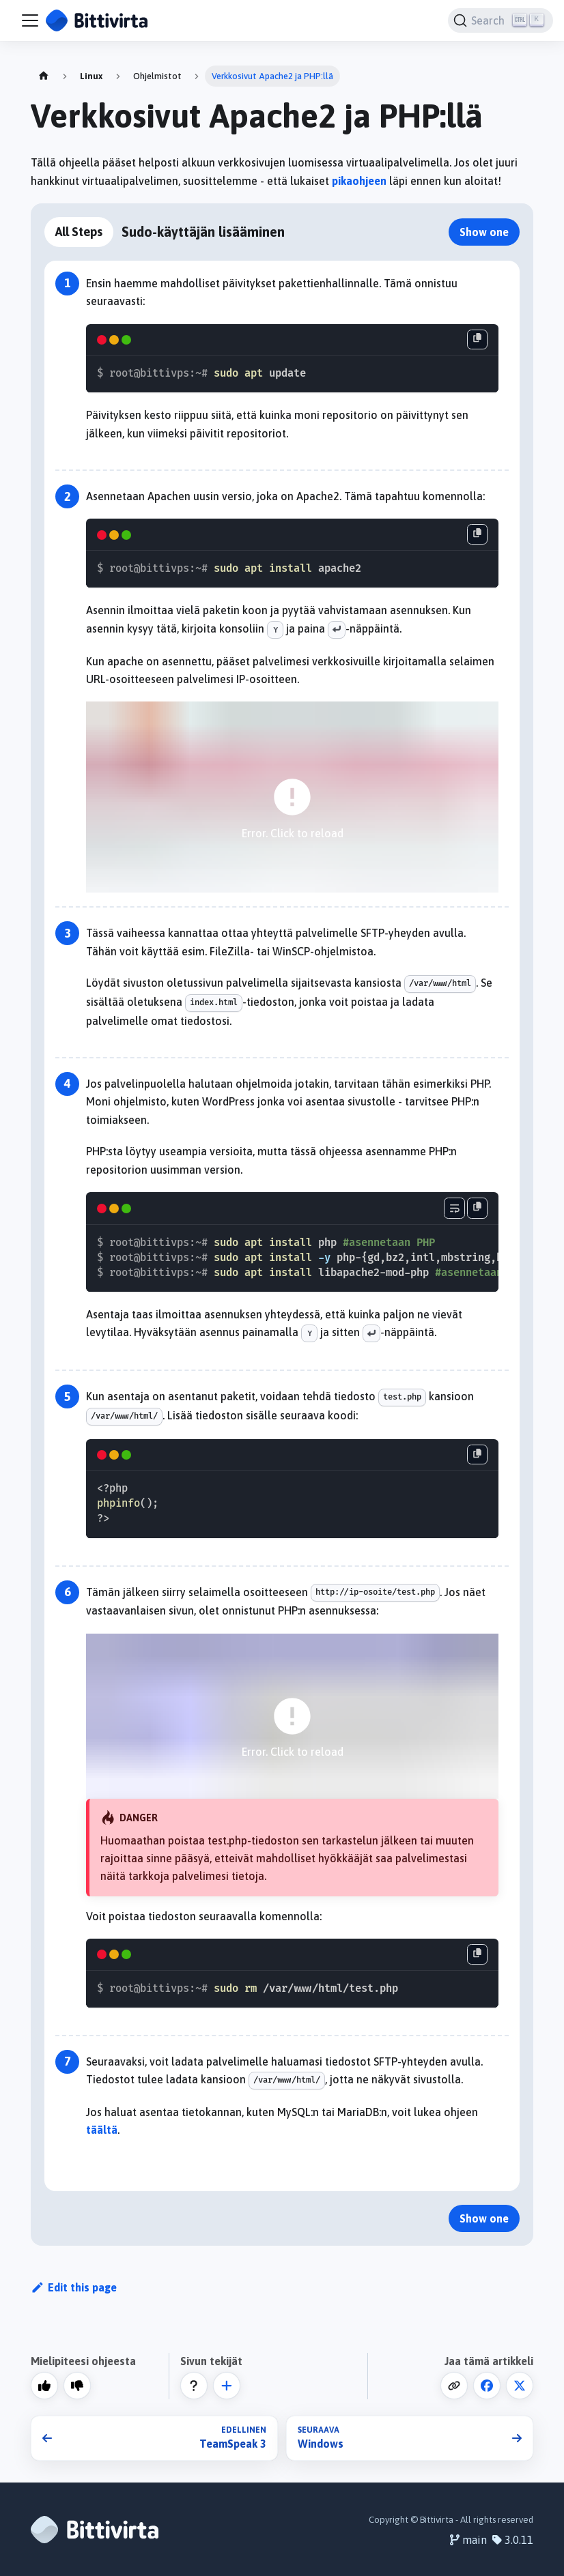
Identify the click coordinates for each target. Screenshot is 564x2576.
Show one (484, 232)
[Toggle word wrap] (454, 1208)
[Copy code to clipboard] (477, 340)
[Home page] (44, 76)
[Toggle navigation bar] (30, 20)
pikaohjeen (359, 181)
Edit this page (74, 2287)
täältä (101, 2130)
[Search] (500, 20)
